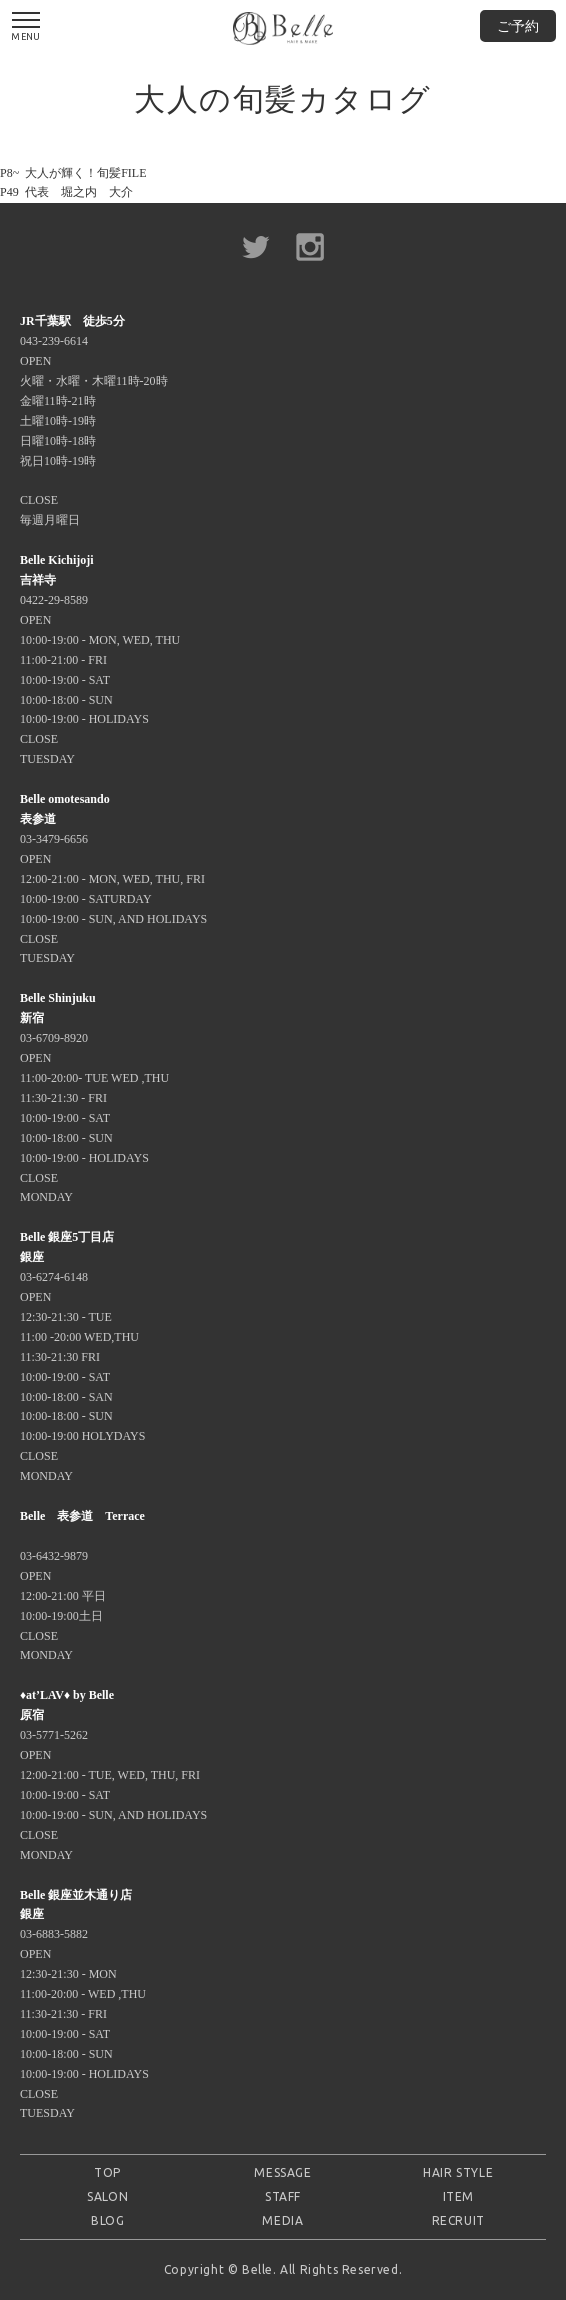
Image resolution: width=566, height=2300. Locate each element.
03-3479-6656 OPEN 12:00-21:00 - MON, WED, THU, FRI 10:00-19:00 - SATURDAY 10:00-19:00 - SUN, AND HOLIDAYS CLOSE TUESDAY (113, 878)
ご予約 (518, 26)
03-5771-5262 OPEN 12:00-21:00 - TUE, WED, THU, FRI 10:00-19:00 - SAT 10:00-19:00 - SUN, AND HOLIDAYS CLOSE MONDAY (113, 1774)
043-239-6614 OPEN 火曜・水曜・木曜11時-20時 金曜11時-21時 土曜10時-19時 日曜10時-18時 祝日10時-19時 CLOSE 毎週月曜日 (94, 420)
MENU (26, 27)
